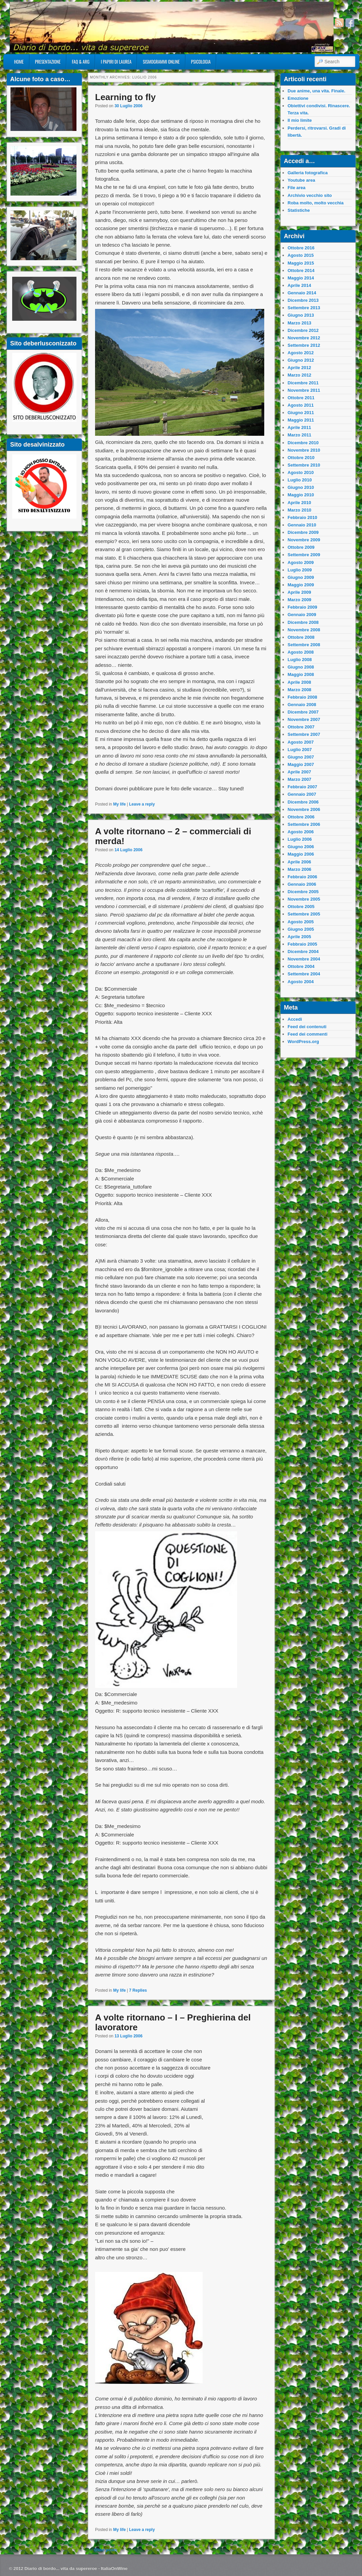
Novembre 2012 (304, 337)
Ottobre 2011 (301, 397)
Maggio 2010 (301, 494)
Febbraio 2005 (302, 944)
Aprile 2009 (299, 592)
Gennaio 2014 (302, 292)
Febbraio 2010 (302, 517)
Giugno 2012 (301, 360)
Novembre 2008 (304, 629)
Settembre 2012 (304, 345)
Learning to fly (125, 97)
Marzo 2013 (299, 322)
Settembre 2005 (304, 914)
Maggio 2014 (301, 277)
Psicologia (201, 61)
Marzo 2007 (299, 779)
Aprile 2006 (299, 861)
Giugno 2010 (301, 487)
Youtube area (301, 180)
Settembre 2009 (304, 554)
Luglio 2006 (300, 839)
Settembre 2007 (304, 734)
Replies (138, 1990)
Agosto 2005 (301, 921)
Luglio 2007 (300, 749)
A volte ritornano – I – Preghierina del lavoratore (173, 2022)
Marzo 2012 (299, 375)
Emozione (298, 98)
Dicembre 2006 (303, 802)
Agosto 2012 (301, 352)
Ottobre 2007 (301, 726)
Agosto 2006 (301, 831)
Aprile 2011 (299, 427)
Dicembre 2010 (303, 442)
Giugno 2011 (301, 412)
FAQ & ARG (80, 61)
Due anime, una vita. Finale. (316, 90)
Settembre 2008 (304, 644)
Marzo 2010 (299, 510)
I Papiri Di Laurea (116, 61)
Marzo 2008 (299, 689)
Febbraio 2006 (302, 876)
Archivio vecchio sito (310, 195)
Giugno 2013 (301, 315)
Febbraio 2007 (302, 786)
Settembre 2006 (304, 824)
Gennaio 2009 (302, 614)
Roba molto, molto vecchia (315, 202)
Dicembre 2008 (303, 622)
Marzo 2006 (299, 869)
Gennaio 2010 (302, 524)
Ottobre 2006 (301, 816)
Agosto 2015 (301, 255)
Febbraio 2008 (302, 697)
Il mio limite (300, 120)
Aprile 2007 (299, 771)
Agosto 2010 (301, 472)
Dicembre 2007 (303, 712)
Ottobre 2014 (301, 270)
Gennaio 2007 (302, 794)
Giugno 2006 (301, 846)
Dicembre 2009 (303, 532)
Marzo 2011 (299, 434)
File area (297, 187)
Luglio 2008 (300, 659)
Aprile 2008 (299, 682)
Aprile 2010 (299, 502)
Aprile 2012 (299, 367)
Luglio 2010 (300, 479)
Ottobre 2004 (301, 966)
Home (19, 61)
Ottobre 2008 (301, 637)
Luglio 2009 (300, 569)
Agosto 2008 (301, 652)
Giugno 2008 (301, 667)
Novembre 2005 (304, 899)
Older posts (103, 2550)
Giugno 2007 (301, 757)
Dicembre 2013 (303, 300)
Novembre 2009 (304, 539)
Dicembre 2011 (303, 382)
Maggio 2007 (301, 764)
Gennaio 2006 (302, 884)
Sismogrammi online (161, 61)
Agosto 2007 (301, 742)
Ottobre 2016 (301, 247)
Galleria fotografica (307, 172)
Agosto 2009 (301, 562)
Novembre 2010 (304, 450)
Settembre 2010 (304, 465)
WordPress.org (303, 1041)
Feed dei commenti (307, 1034)
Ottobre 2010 (301, 457)
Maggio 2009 (301, 584)
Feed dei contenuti (307, 1026)
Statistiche (299, 210)
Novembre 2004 (304, 959)
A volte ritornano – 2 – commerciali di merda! (173, 836)
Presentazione (48, 61)
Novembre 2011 (304, 390)
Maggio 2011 (301, 420)
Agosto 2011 (301, 405)
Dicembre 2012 (303, 330)
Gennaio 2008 (302, 704)
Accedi (295, 1019)
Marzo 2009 (299, 599)
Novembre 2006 (304, 809)
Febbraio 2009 (302, 607)
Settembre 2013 (304, 307)
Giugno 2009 (301, 577)
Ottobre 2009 (301, 547)
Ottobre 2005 (301, 906)
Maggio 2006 (301, 854)
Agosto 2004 (301, 981)
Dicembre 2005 (303, 891)
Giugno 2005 (301, 929)
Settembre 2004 (304, 973)
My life (119, 804)
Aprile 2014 (299, 285)
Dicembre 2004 (303, 951)
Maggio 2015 (301, 263)
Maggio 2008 (301, 674)
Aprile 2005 (299, 936)
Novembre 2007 (304, 719)
